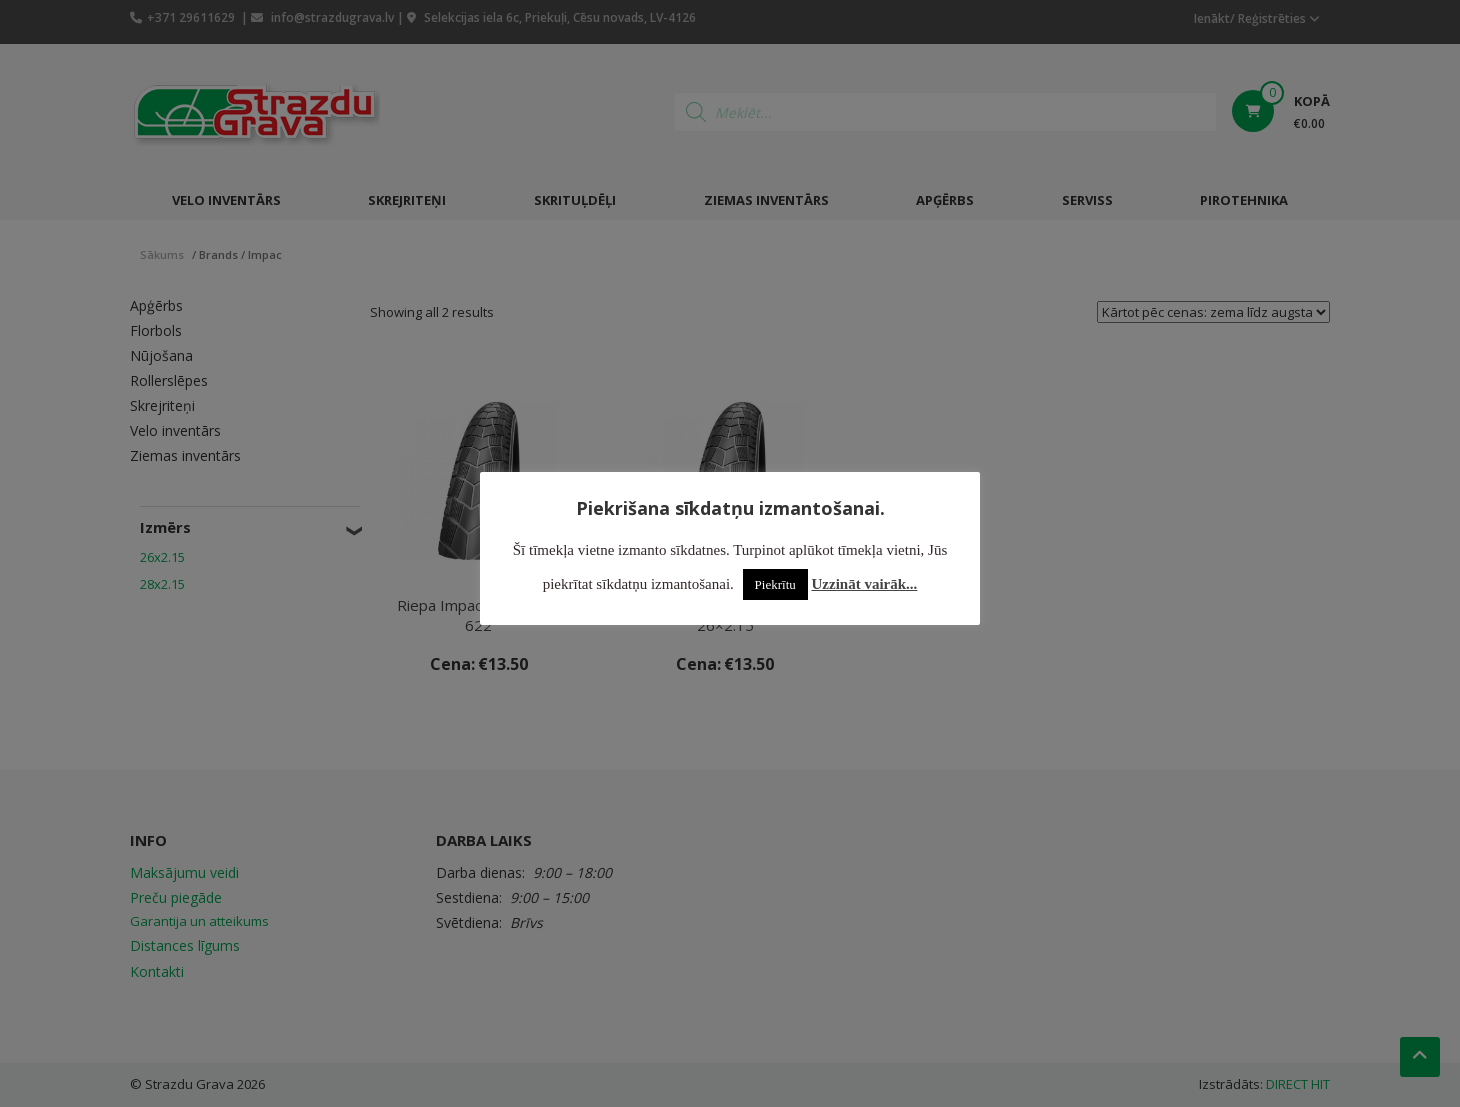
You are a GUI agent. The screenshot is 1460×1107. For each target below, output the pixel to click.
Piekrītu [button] (775, 584)
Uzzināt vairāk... (865, 584)
